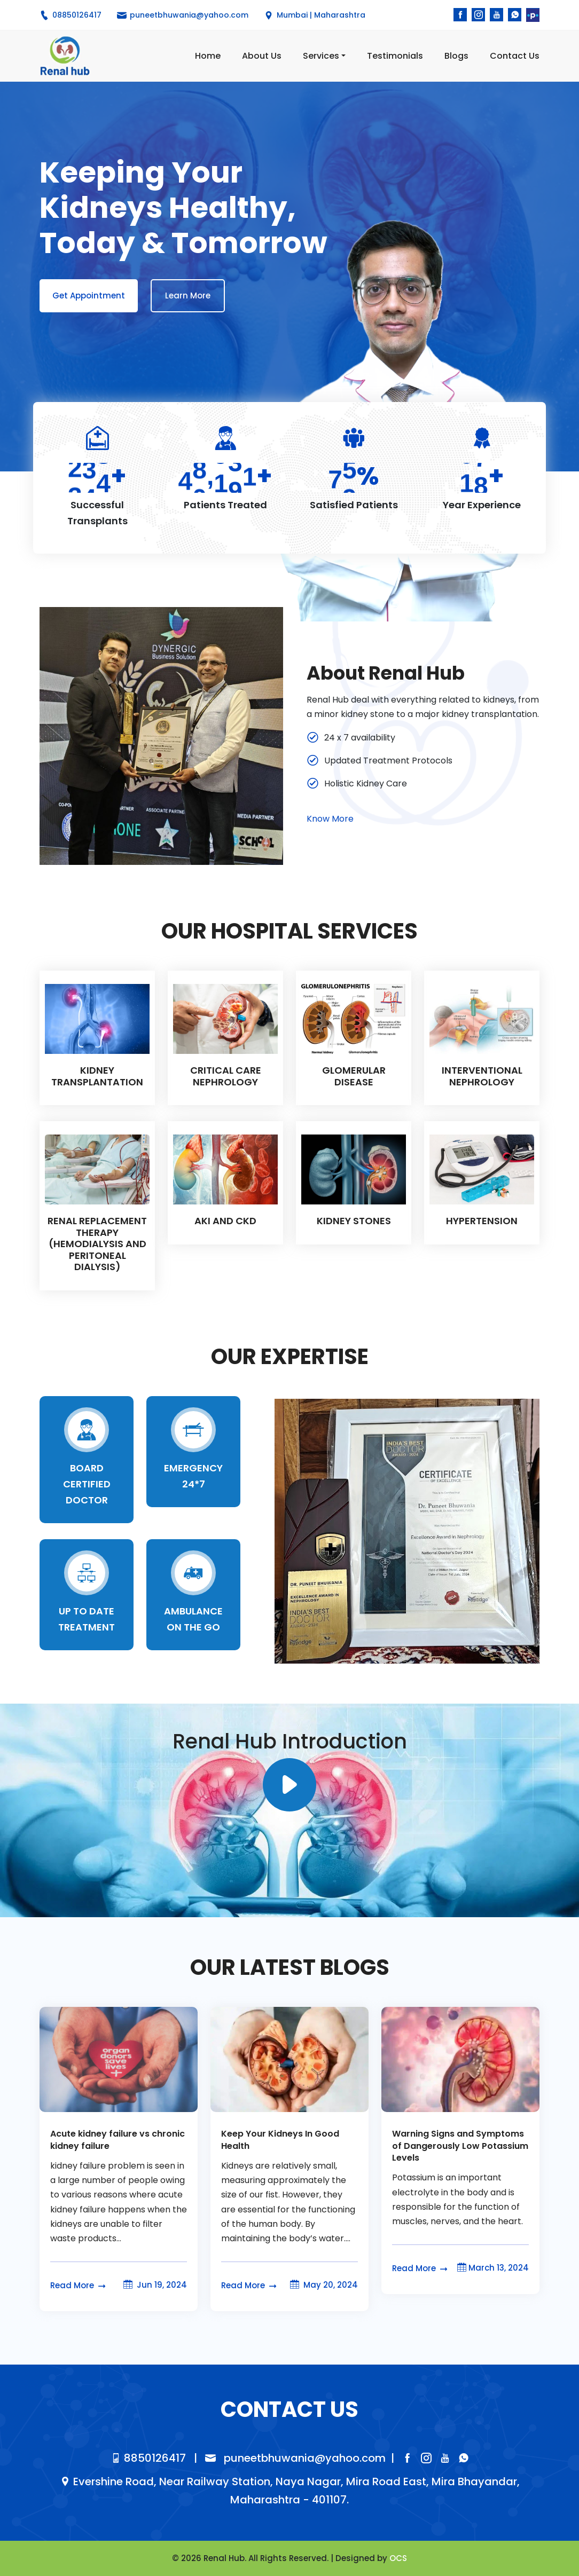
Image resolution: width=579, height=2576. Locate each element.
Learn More (187, 295)
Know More (330, 819)
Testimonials (395, 56)
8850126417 (148, 2458)
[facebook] (460, 14)
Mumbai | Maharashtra (314, 15)
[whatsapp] (514, 14)
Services (321, 56)
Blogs (456, 56)
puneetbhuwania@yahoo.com (295, 2458)
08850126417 (70, 15)
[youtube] (496, 14)
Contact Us (514, 56)
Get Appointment (88, 295)
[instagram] (478, 14)
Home (208, 56)
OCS (398, 2558)
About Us (261, 56)
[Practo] (532, 14)
